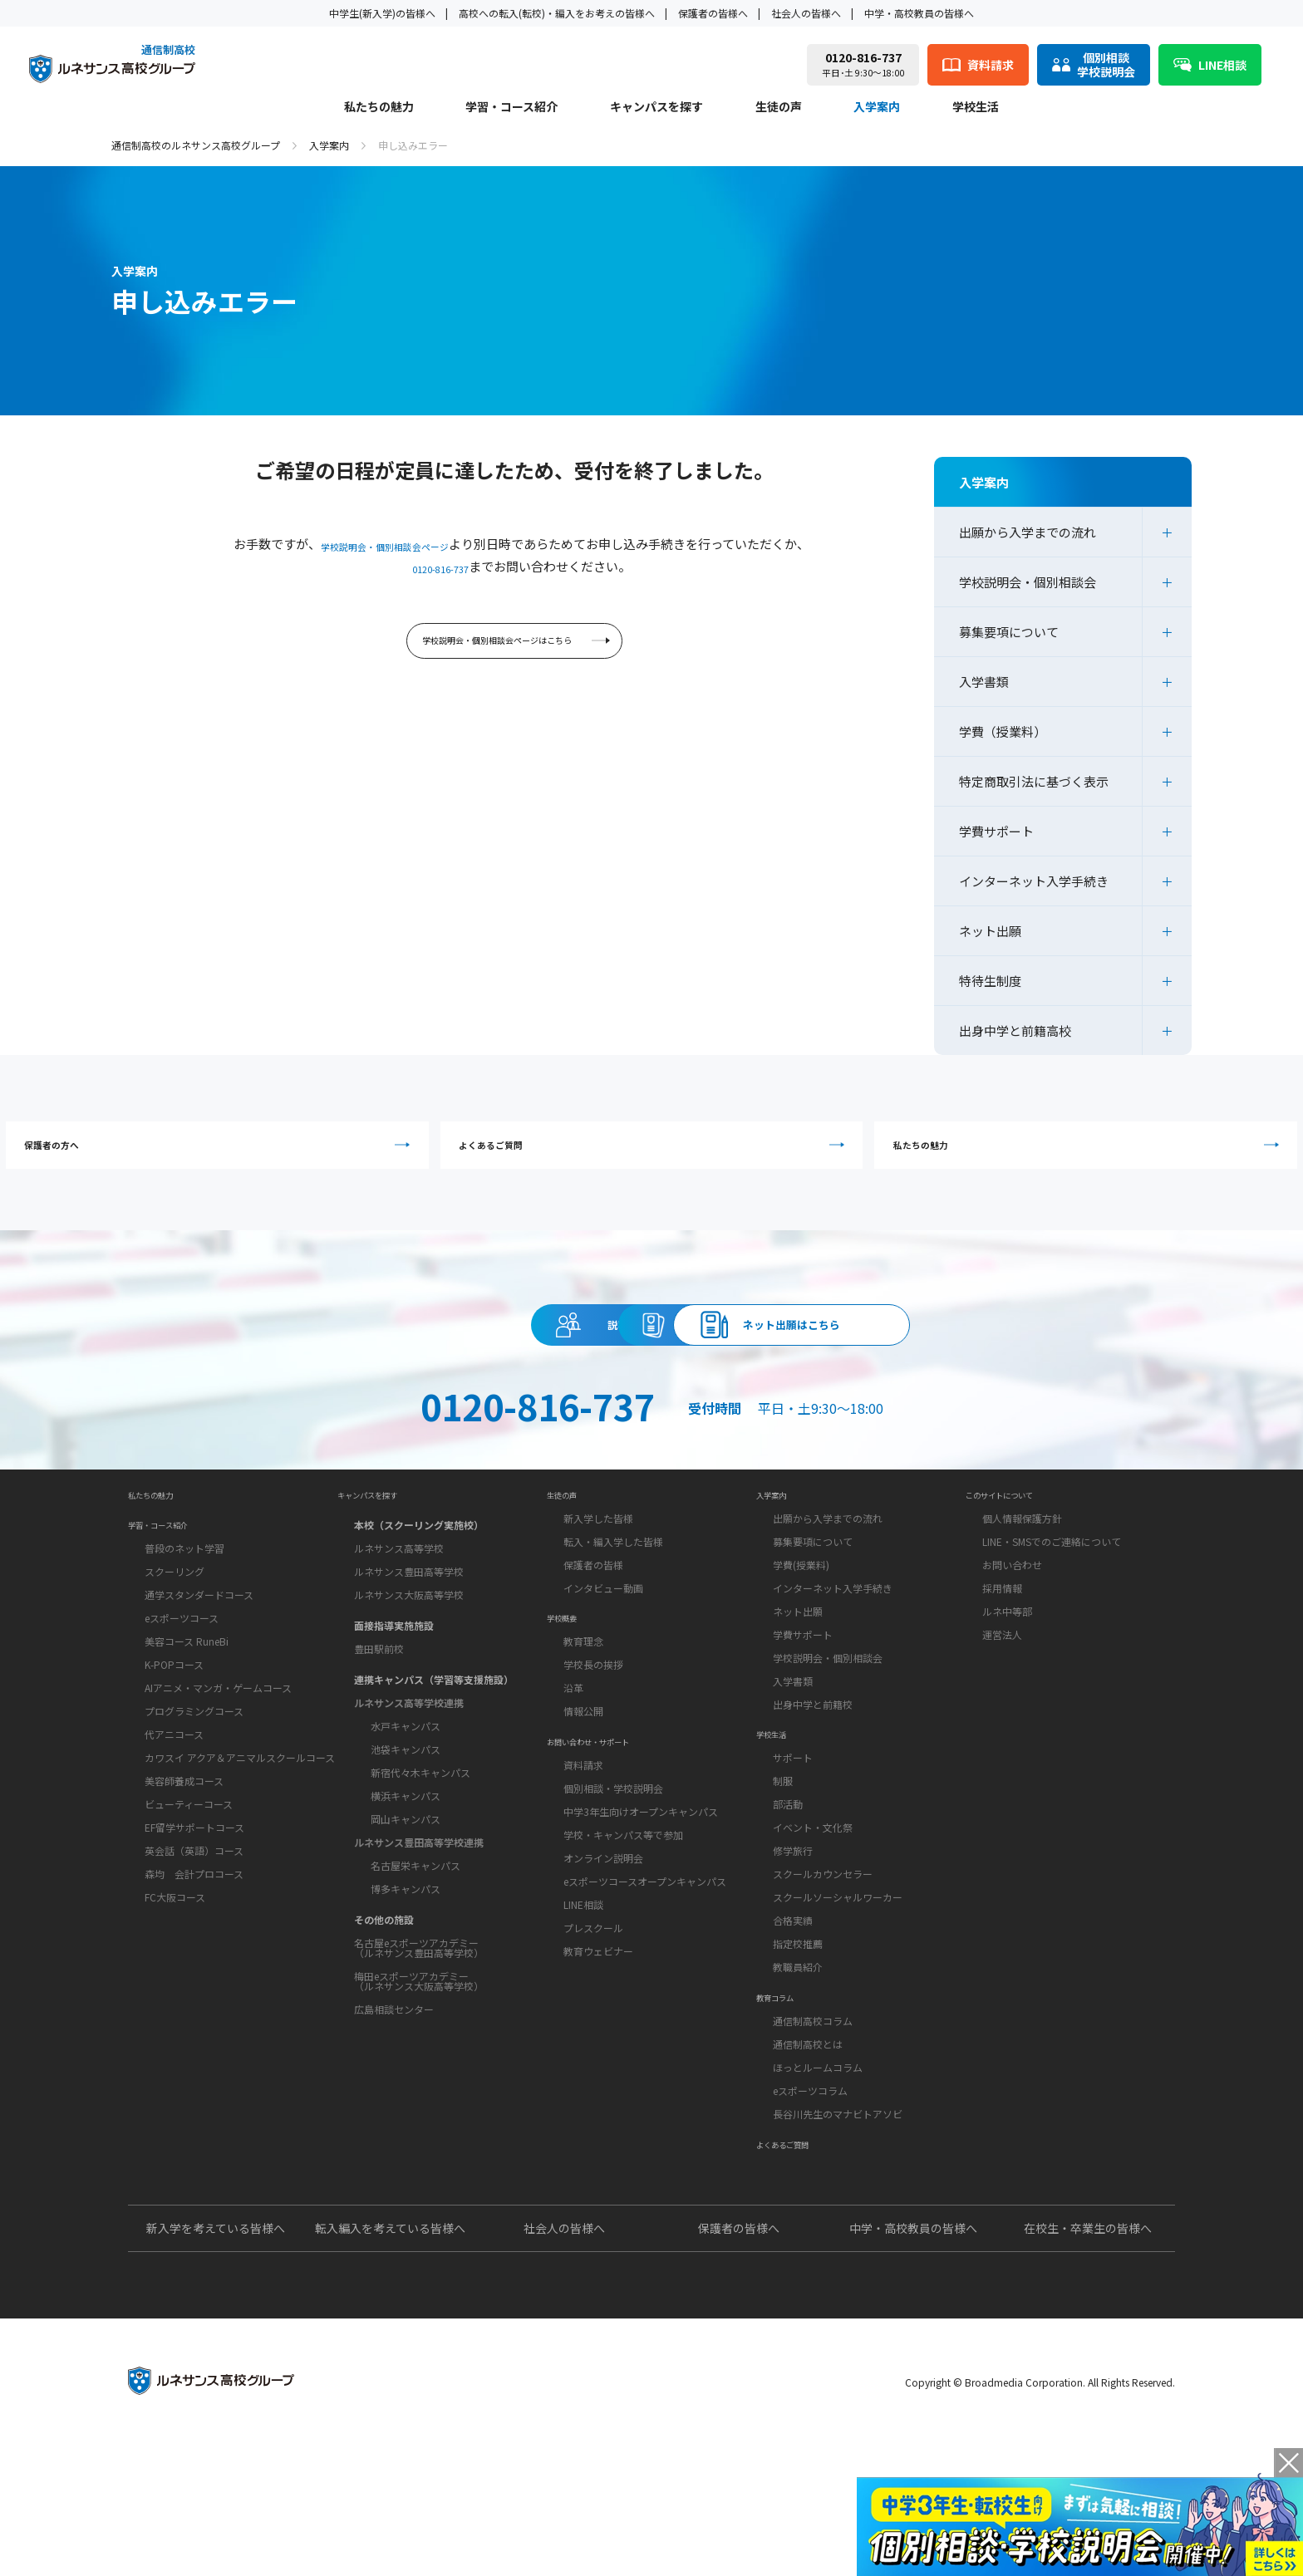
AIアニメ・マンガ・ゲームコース (218, 1770)
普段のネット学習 (184, 1630)
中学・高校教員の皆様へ (919, 13)
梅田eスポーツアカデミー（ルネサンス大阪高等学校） (419, 2041)
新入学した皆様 (598, 1585)
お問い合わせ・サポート (611, 1845)
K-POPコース (174, 1746)
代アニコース (174, 1816)
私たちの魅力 (379, 108)
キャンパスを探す (656, 108)
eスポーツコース (182, 1700)
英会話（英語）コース (194, 1933)
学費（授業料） (1002, 731)
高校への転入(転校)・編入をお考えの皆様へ (557, 13)
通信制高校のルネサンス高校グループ (195, 145)
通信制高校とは (808, 2155)
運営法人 (1002, 1702)
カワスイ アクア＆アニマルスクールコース (240, 1840)
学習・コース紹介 (511, 108)
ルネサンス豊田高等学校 (409, 1632)
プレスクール (593, 2039)
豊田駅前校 (379, 1709)
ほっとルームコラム (818, 2178)
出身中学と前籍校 (813, 1771)
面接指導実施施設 (394, 1686)
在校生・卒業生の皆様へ (1088, 2361)
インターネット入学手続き (1034, 881)
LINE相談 (583, 2016)
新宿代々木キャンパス (420, 1833)
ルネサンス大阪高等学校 (409, 1655)
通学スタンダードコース (199, 1677)
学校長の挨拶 (593, 1754)
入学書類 (984, 681)
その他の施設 (384, 1980)
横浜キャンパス (405, 1856)
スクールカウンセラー (823, 1963)
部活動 (788, 1894)
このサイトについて (1018, 1554)
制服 (783, 1870)
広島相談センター (394, 2070)
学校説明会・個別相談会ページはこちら (517, 648)
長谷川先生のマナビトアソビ (837, 2225)
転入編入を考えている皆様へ (390, 2361)
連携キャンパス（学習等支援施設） (434, 1740)
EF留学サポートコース (194, 1909)
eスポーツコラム (810, 2202)
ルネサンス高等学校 (399, 1609)
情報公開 (583, 1800)
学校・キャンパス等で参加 (623, 1946)
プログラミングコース (194, 1793)
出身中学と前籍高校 (1015, 1030)
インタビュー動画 (603, 1655)
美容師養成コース (184, 1863)
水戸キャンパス (405, 1786)
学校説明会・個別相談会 (1027, 582)
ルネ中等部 (1007, 1678)
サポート (793, 1847)
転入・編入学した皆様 (613, 1609)
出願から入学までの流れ (1027, 532)
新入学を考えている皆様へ (215, 2361)
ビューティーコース (189, 1886)
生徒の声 (778, 108)
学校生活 (975, 108)
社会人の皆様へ (806, 13)
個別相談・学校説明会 (613, 1899)
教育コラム (785, 2101)
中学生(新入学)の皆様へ (382, 13)
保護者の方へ (290, 1154)
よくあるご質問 (656, 1154)
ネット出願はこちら (955, 1357)
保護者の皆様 (593, 1632)
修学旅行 (793, 1940)
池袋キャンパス (405, 1810)
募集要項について (1009, 631)
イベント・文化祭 (813, 1917)
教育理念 (583, 1731)
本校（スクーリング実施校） (419, 1585)
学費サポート (996, 831)
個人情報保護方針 (1022, 1585)
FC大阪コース (175, 1979)
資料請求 (651, 1357)
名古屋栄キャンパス (415, 1926)
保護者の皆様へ (713, 13)
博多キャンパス (405, 1949)
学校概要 (570, 1699)
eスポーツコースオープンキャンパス (644, 1992)
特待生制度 (990, 980)
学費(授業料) (801, 1632)
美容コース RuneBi (187, 1723)
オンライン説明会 (603, 1969)
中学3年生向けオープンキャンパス (640, 1923)
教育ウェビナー (598, 2062)
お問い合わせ (1012, 1632)
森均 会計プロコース (194, 1956)
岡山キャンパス (405, 1879)
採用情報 (1002, 1655)
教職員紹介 (798, 2056)
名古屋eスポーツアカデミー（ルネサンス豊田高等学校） (419, 2008)
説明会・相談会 (347, 1357)
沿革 (573, 1777)
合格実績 (793, 2010)
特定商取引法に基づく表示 (1034, 781)
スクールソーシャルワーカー (837, 1987)
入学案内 (876, 108)
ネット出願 (990, 931)
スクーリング (174, 1653)
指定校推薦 (798, 2033)
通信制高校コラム (813, 2132)
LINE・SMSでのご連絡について (1051, 1609)
